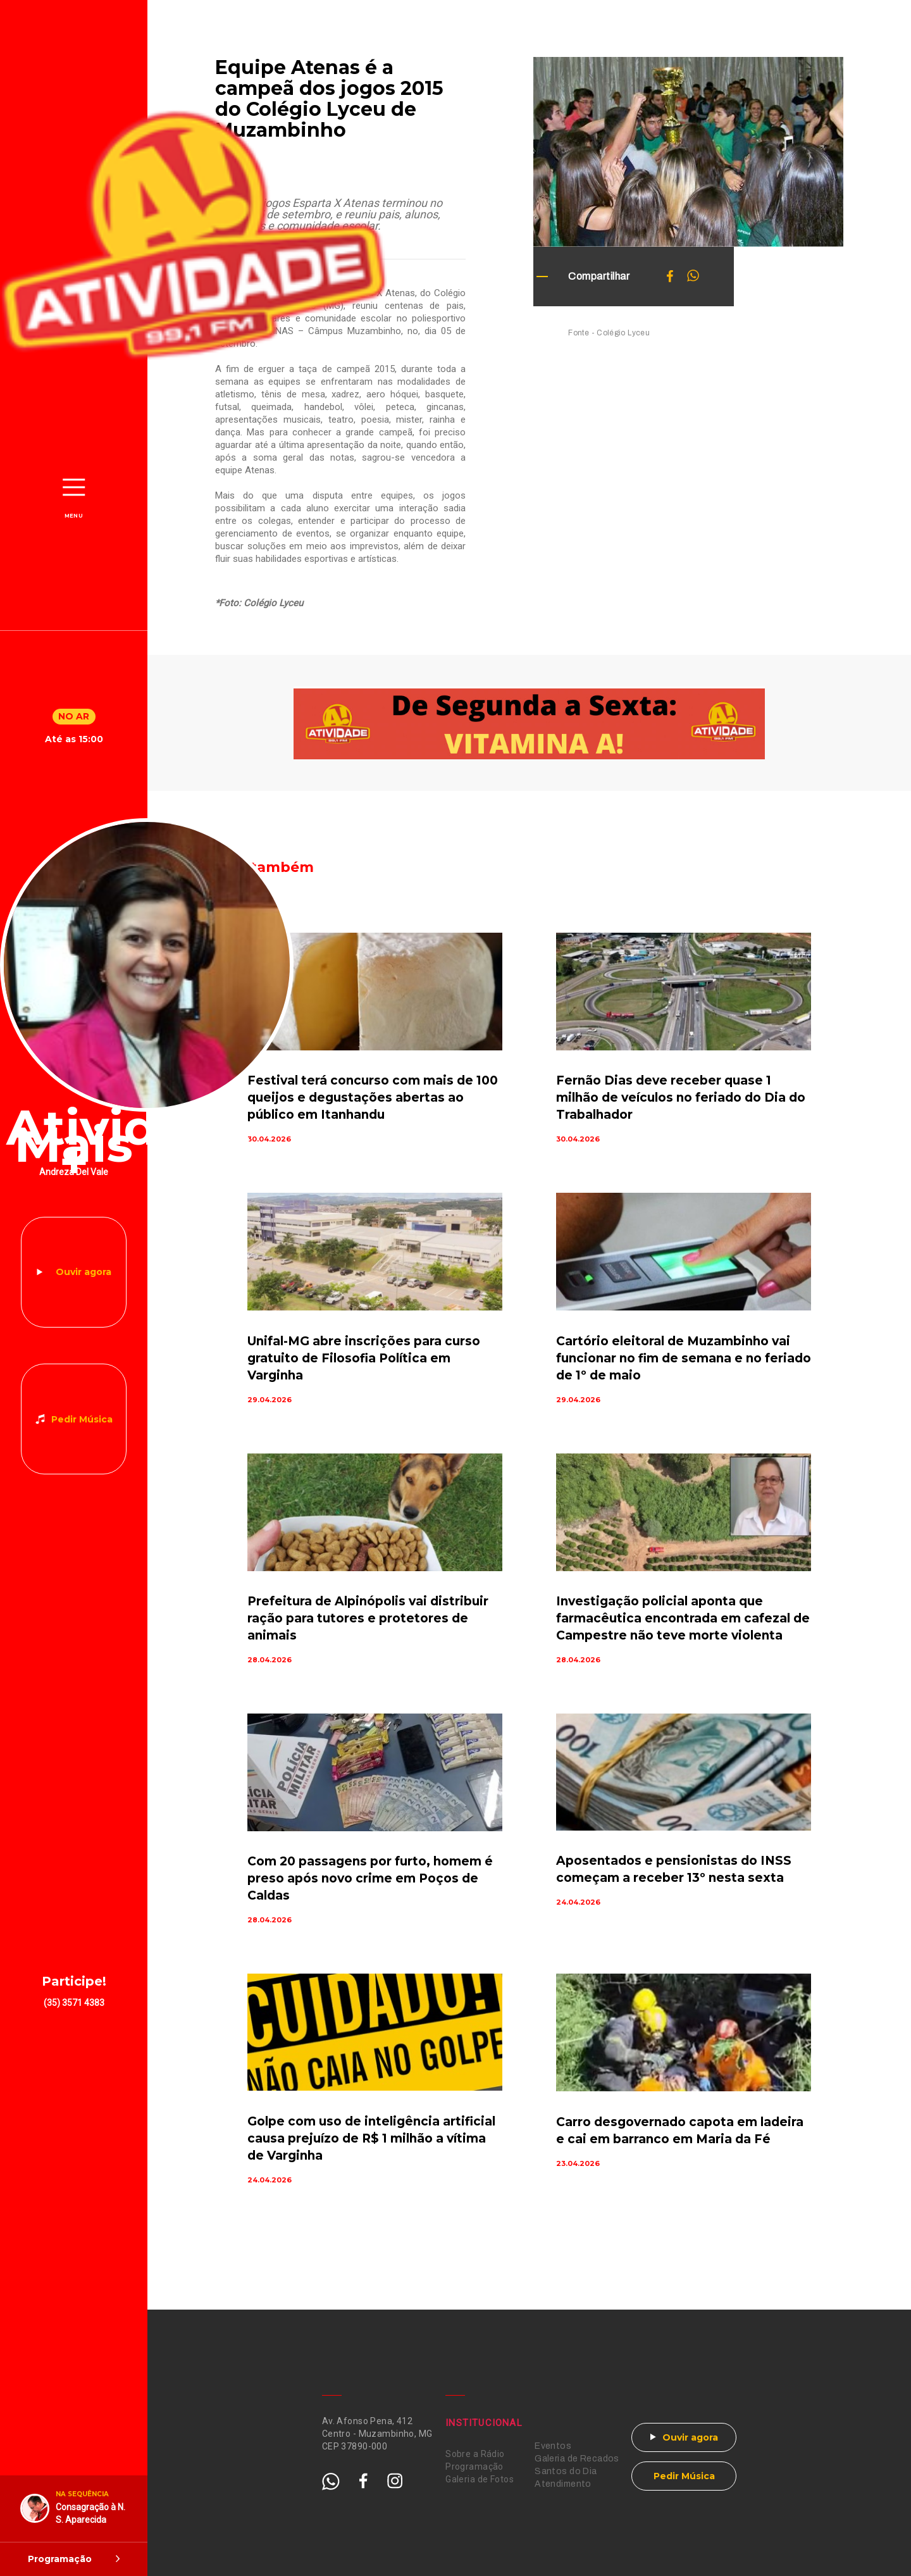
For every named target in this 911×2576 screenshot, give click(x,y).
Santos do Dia (566, 2471)
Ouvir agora (83, 1272)
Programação (474, 2466)
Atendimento (563, 2484)
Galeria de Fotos (479, 2479)
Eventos (553, 2446)
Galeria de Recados (577, 2458)
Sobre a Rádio (474, 2454)
